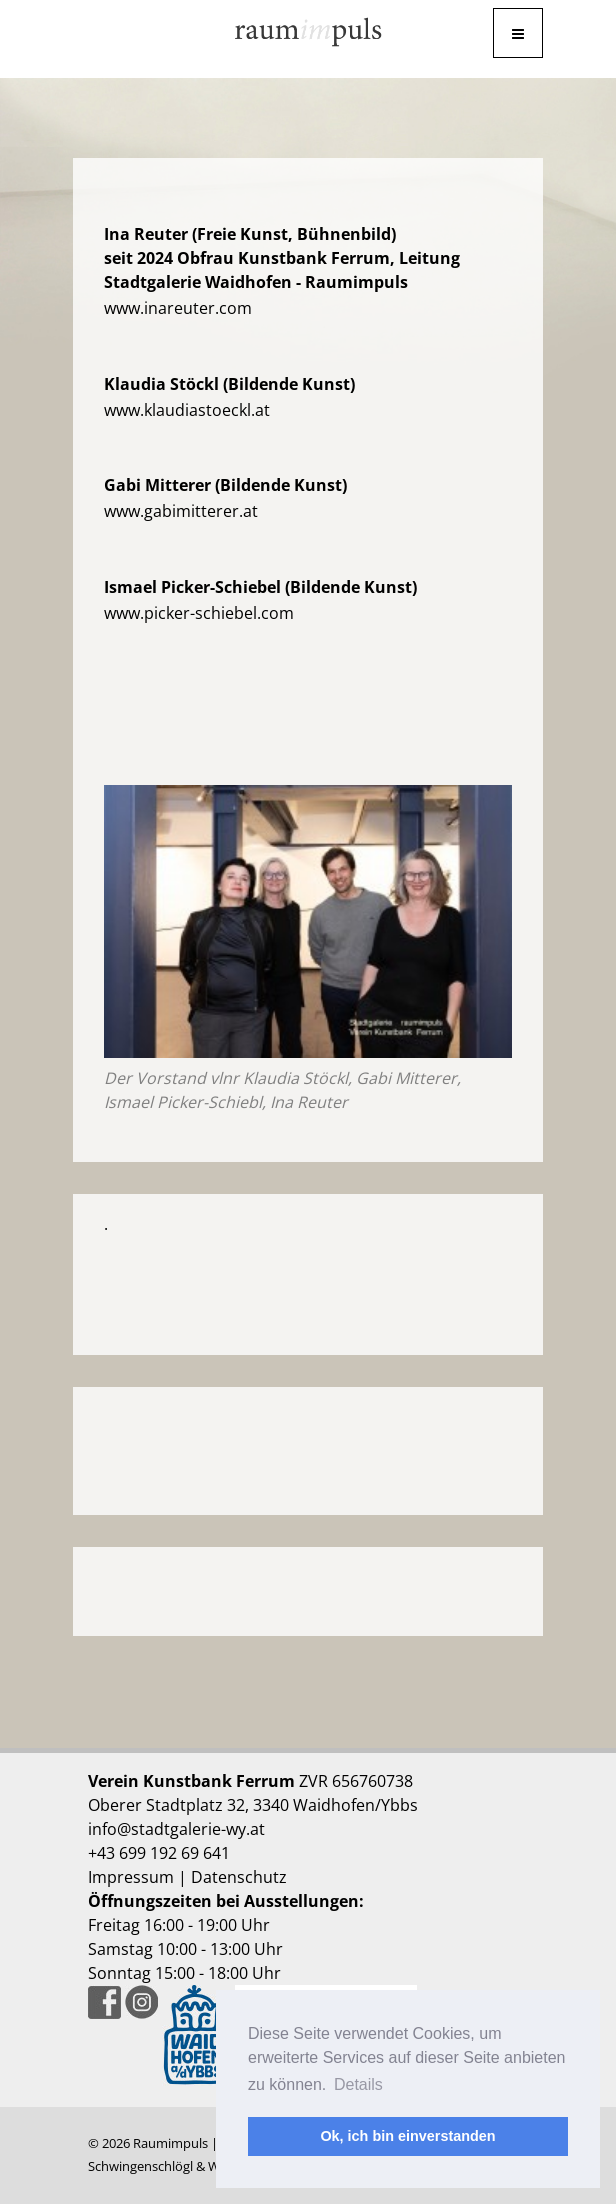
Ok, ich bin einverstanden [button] (407, 2136)
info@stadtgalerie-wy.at (176, 1829)
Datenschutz (239, 1877)
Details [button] (358, 2084)
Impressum (131, 1877)
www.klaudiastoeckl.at (187, 410)
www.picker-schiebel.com (199, 613)
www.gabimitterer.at (181, 511)
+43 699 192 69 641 (159, 1853)
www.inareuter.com (178, 308)
